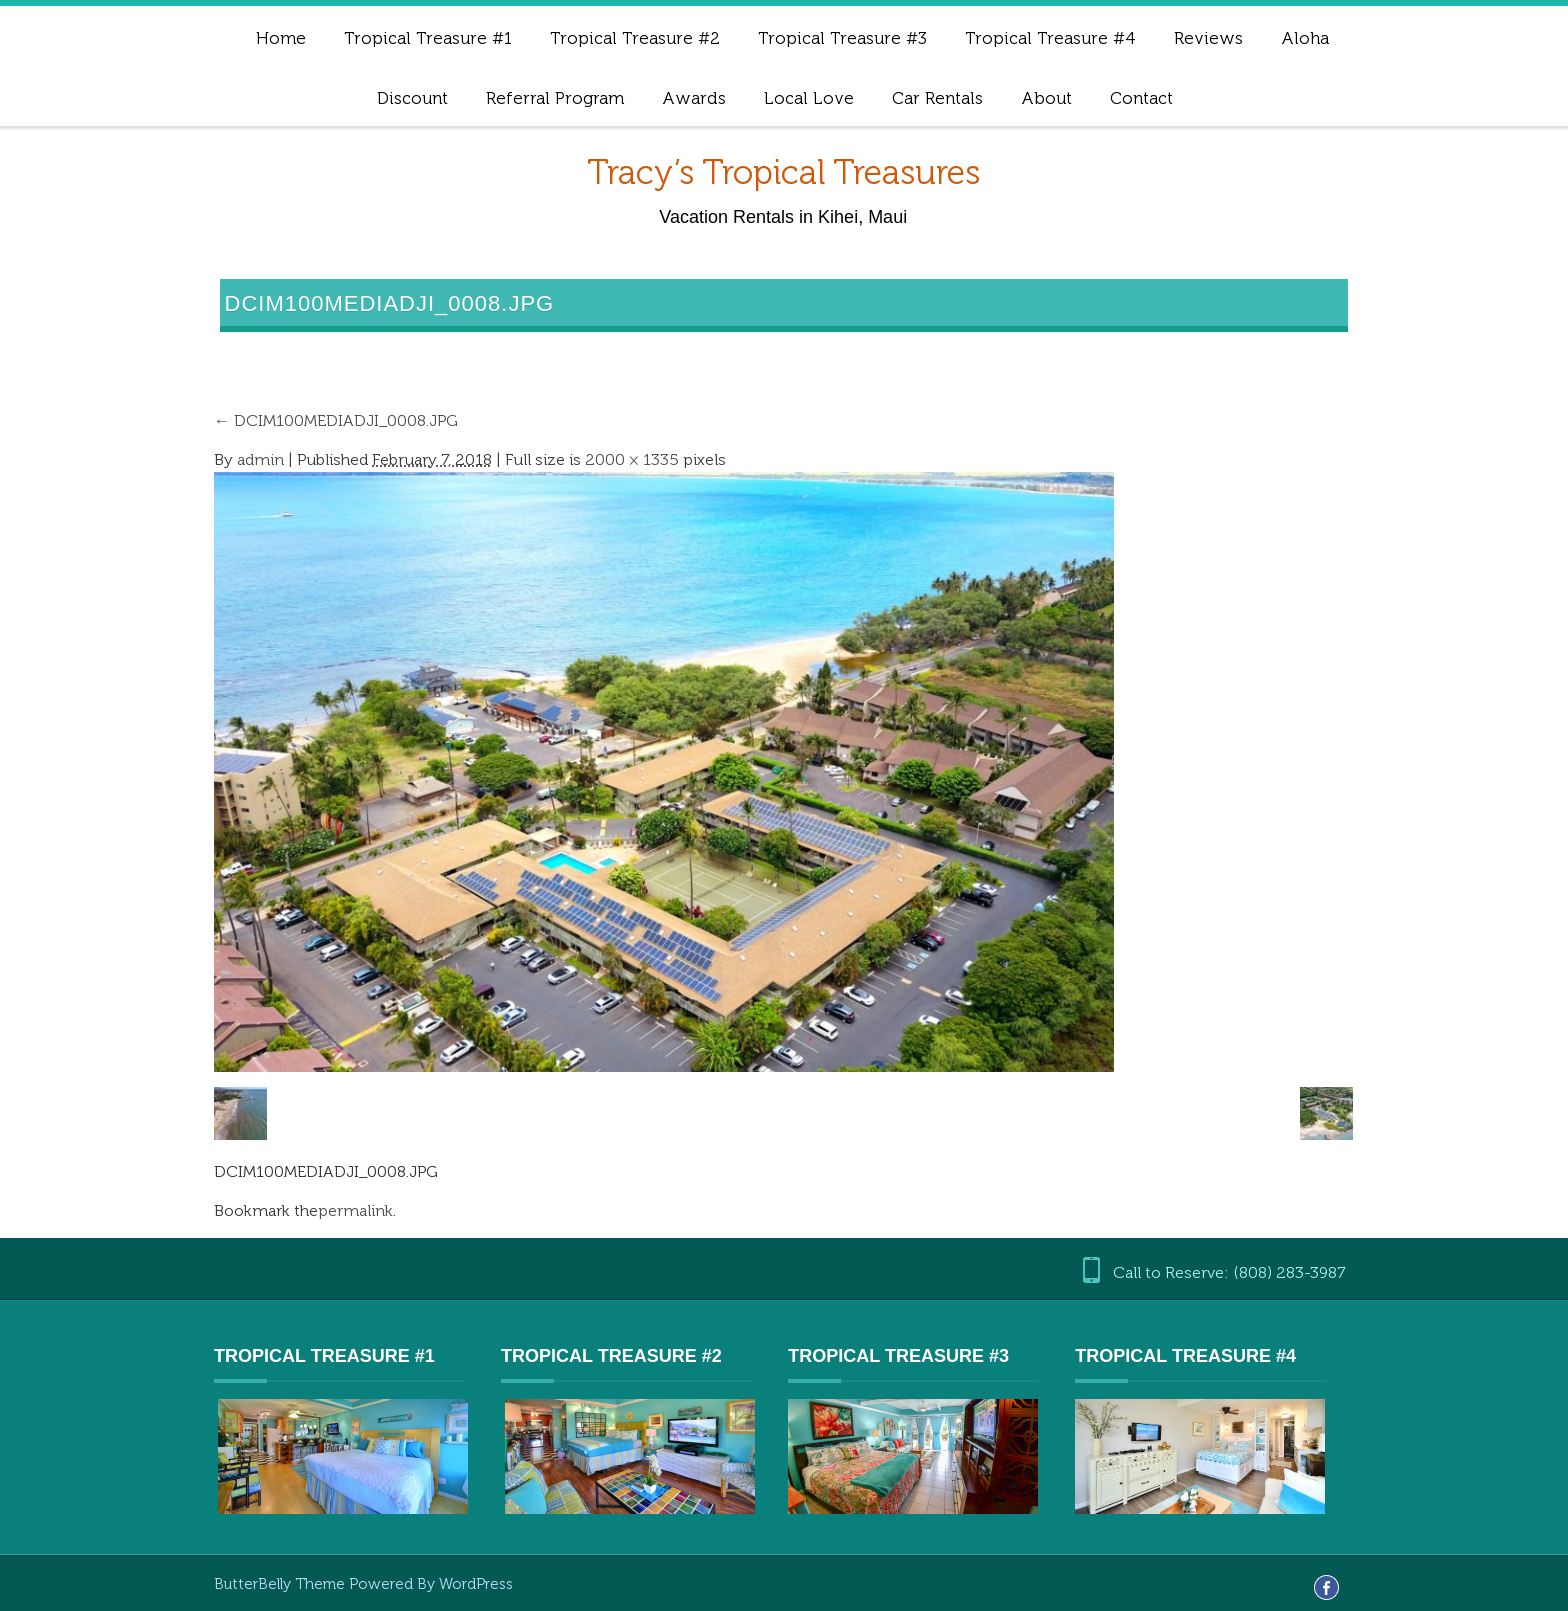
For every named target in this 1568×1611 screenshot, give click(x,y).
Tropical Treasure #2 (635, 38)
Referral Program (555, 98)
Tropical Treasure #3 (842, 38)
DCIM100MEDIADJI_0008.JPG (336, 420)
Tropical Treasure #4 (1050, 38)
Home (281, 38)
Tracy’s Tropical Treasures (783, 172)
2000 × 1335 (632, 459)
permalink (355, 1210)
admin (260, 459)
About (1046, 98)
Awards (694, 98)
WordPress (476, 1584)
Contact (1141, 98)
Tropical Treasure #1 (428, 38)
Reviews (1208, 38)
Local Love (809, 98)
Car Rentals (937, 98)
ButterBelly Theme (281, 1584)
